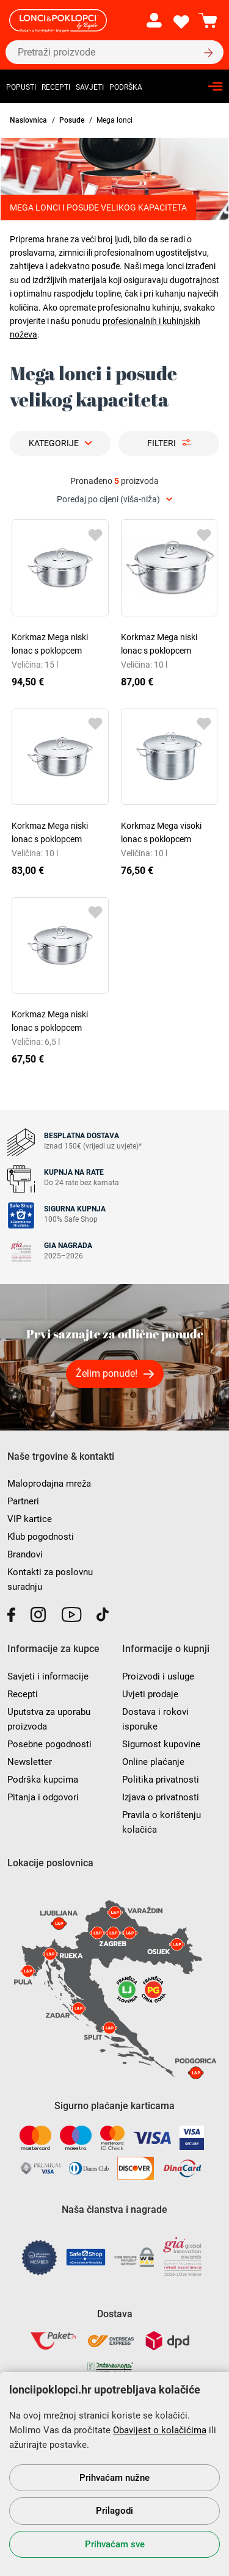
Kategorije (54, 443)
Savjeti (90, 87)
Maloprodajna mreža (49, 1483)
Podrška (125, 87)
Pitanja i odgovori (43, 1797)
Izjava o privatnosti (160, 1797)
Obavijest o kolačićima (159, 2430)
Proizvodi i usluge (158, 1676)
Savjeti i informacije (48, 1676)
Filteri (161, 443)
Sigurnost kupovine (161, 1744)
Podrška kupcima (42, 1779)
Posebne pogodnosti (49, 1744)
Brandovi (25, 1554)
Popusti (21, 87)
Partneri (23, 1501)
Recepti (56, 87)
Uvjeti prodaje (150, 1694)
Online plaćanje (153, 1761)
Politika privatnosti (160, 1779)
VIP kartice (29, 1518)
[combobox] (114, 499)
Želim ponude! (106, 1373)
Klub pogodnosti (40, 1536)
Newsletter (29, 1761)
